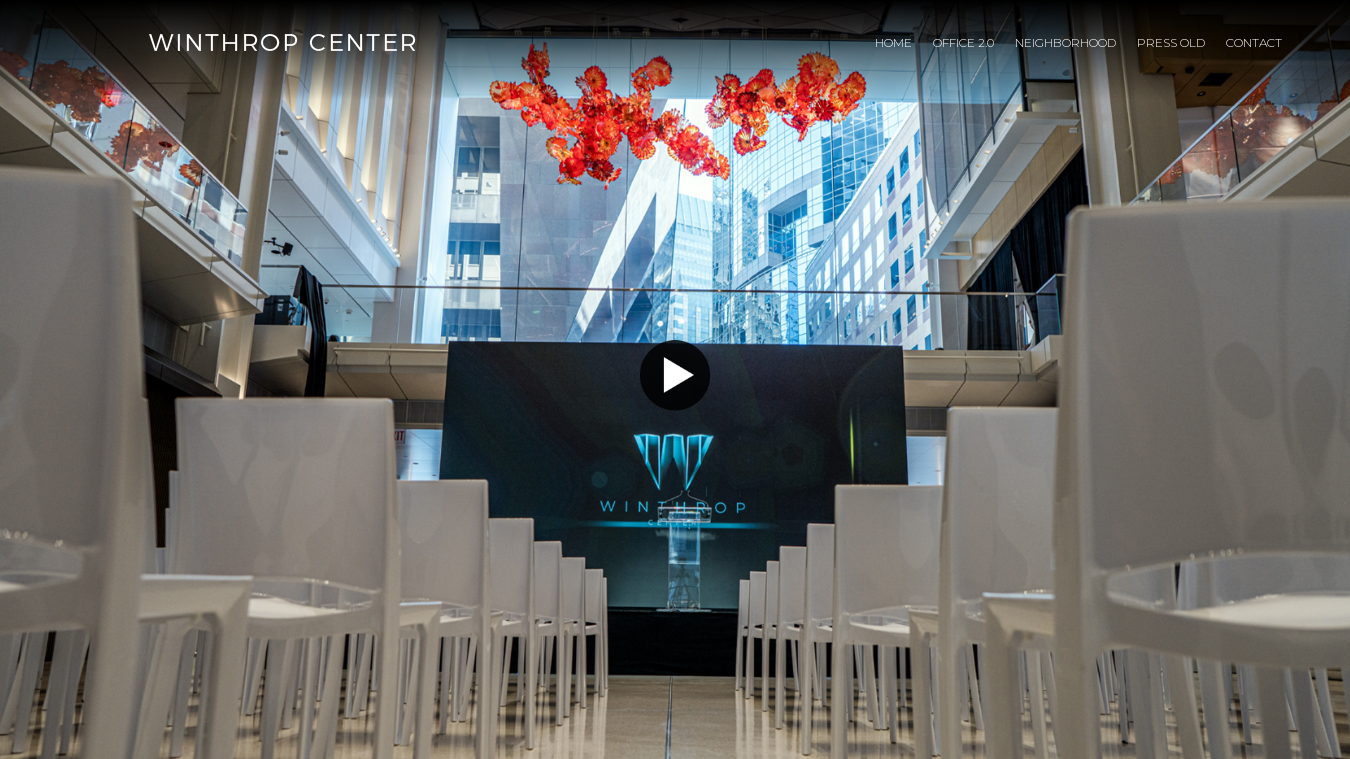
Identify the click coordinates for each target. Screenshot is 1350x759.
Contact (1254, 42)
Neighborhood (1065, 42)
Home (893, 42)
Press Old (1171, 42)
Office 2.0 (963, 42)
